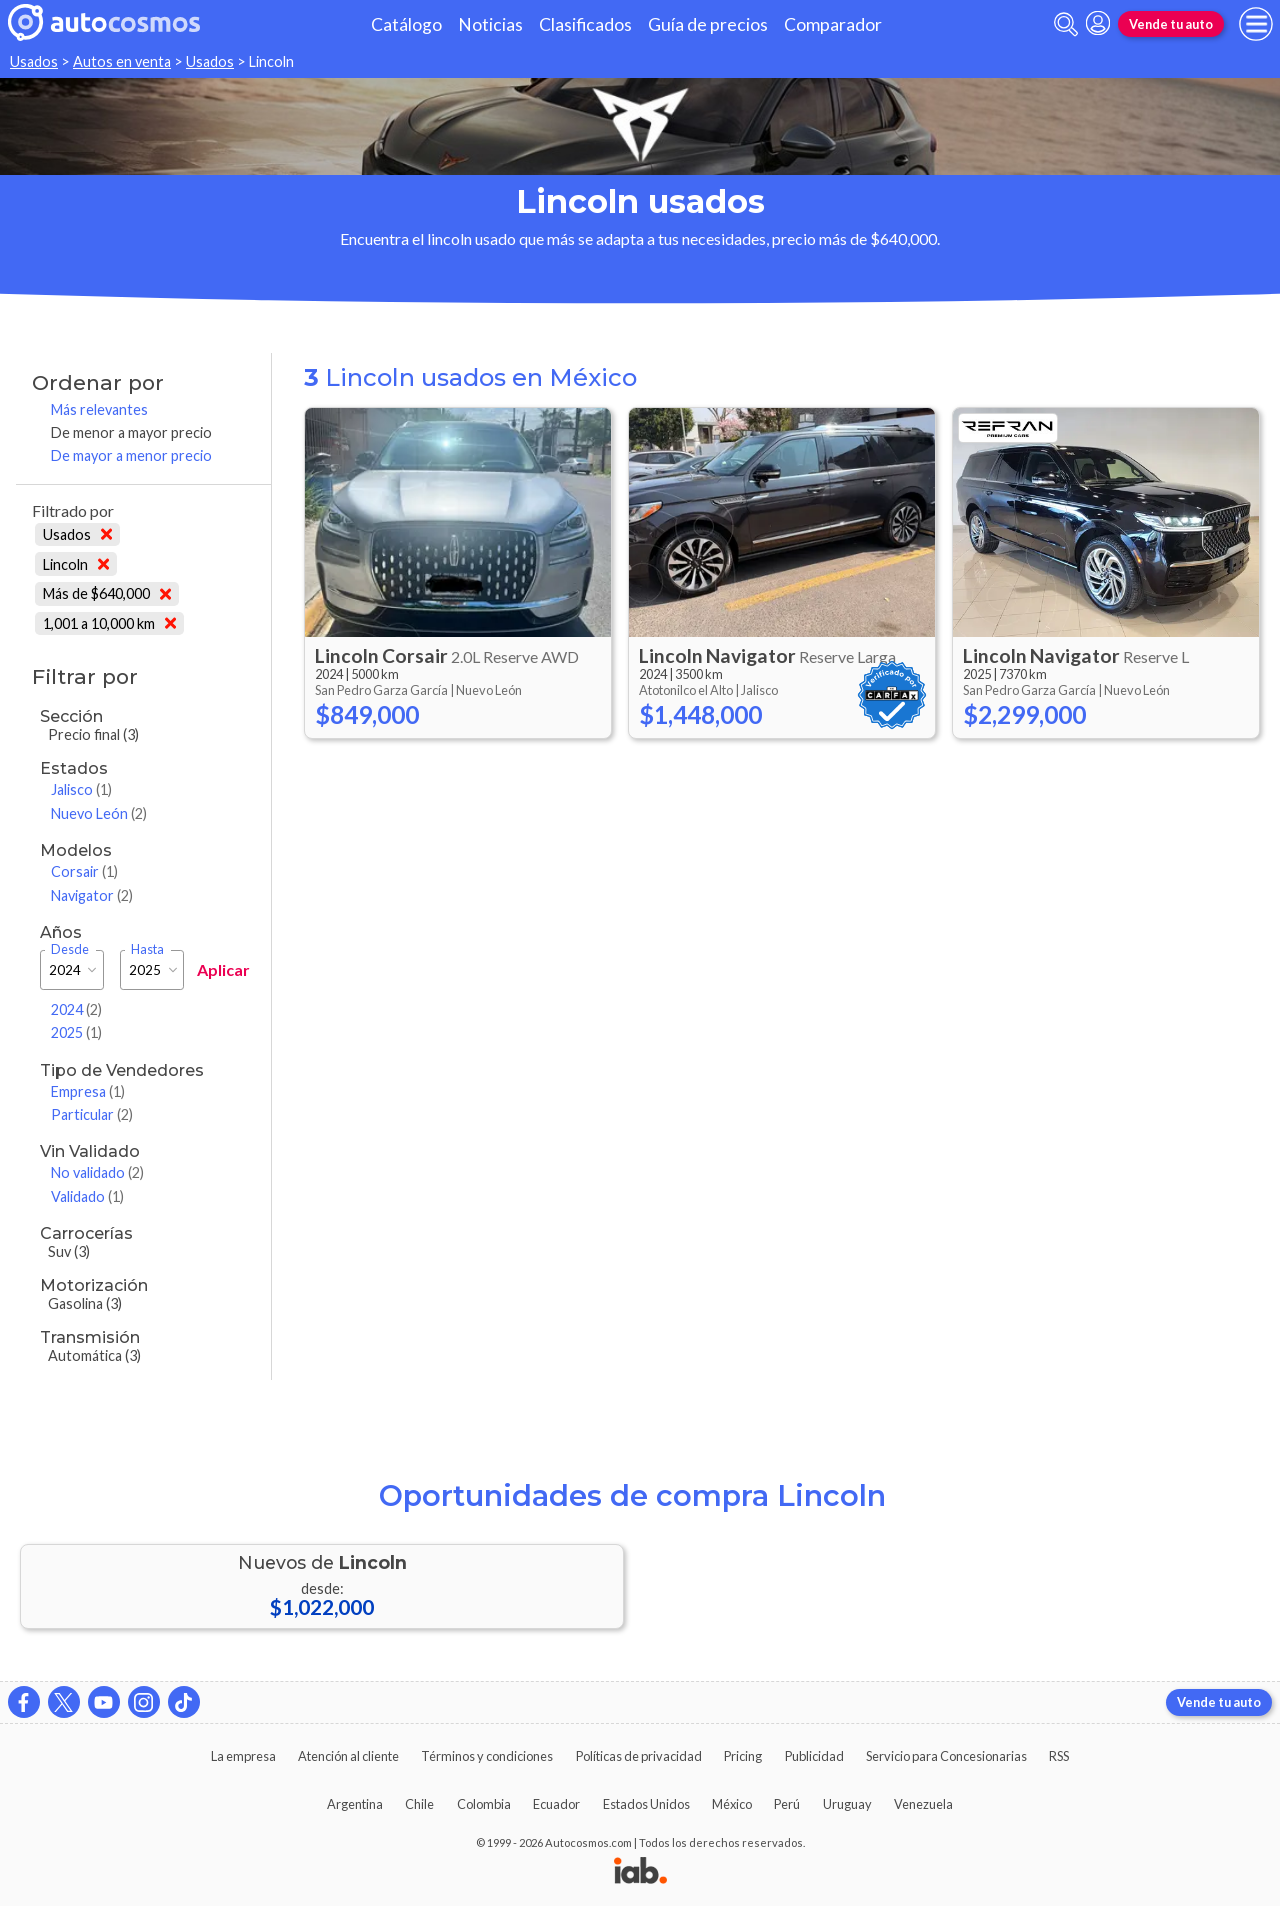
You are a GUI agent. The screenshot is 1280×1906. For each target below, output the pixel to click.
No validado (97, 1172)
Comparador (833, 24)
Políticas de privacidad (639, 1756)
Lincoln (76, 564)
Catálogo (406, 24)
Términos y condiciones (487, 1756)
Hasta (147, 949)
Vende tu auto (1171, 24)
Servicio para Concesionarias (946, 1756)
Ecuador (556, 1804)
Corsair (84, 871)
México (732, 1804)
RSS (1059, 1756)
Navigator (92, 895)
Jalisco (81, 789)
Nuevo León (99, 813)
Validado (87, 1196)
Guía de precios (708, 24)
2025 (76, 1032)
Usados (34, 61)
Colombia (484, 1804)
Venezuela (923, 1804)
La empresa (243, 1756)
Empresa (88, 1091)
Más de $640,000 (107, 593)
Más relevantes (99, 409)
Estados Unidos (646, 1804)
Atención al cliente (348, 1756)
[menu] (1256, 24)
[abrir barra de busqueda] (1066, 24)
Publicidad (814, 1756)
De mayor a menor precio (131, 455)
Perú (787, 1804)
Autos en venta (122, 61)
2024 (76, 1009)
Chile (419, 1804)
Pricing (743, 1756)
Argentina (355, 1804)
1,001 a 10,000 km (109, 623)
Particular (92, 1114)
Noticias (490, 24)
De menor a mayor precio (131, 432)
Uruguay (847, 1804)
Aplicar (223, 969)
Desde (70, 949)
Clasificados (585, 24)
